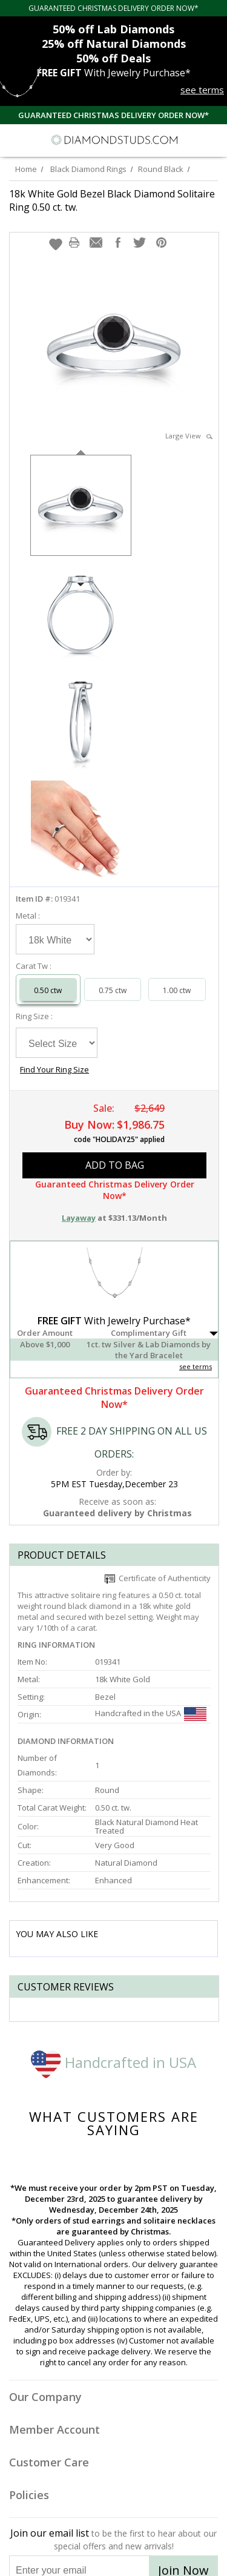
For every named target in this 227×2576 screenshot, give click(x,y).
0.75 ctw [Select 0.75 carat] (113, 990)
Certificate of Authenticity (158, 1578)
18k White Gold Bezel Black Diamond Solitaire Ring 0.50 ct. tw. (112, 200)
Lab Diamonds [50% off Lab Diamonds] (113, 29)
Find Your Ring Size (54, 1069)
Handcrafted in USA (113, 2062)
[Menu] (14, 140)
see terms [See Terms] (195, 1366)
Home (26, 168)
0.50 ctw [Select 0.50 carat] (48, 990)
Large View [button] (188, 435)
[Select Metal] (55, 939)
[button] (55, 244)
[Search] (38, 139)
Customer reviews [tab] (66, 1986)
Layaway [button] (79, 1217)
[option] (80, 504)
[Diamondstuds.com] (113, 140)
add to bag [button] (114, 1165)
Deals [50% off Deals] (113, 58)
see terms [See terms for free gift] (202, 90)
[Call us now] (190, 139)
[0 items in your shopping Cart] (211, 140)
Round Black (160, 168)
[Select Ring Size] (56, 1043)
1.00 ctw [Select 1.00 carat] (177, 990)
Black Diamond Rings (88, 168)
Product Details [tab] (62, 1555)
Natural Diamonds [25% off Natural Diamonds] (114, 43)
